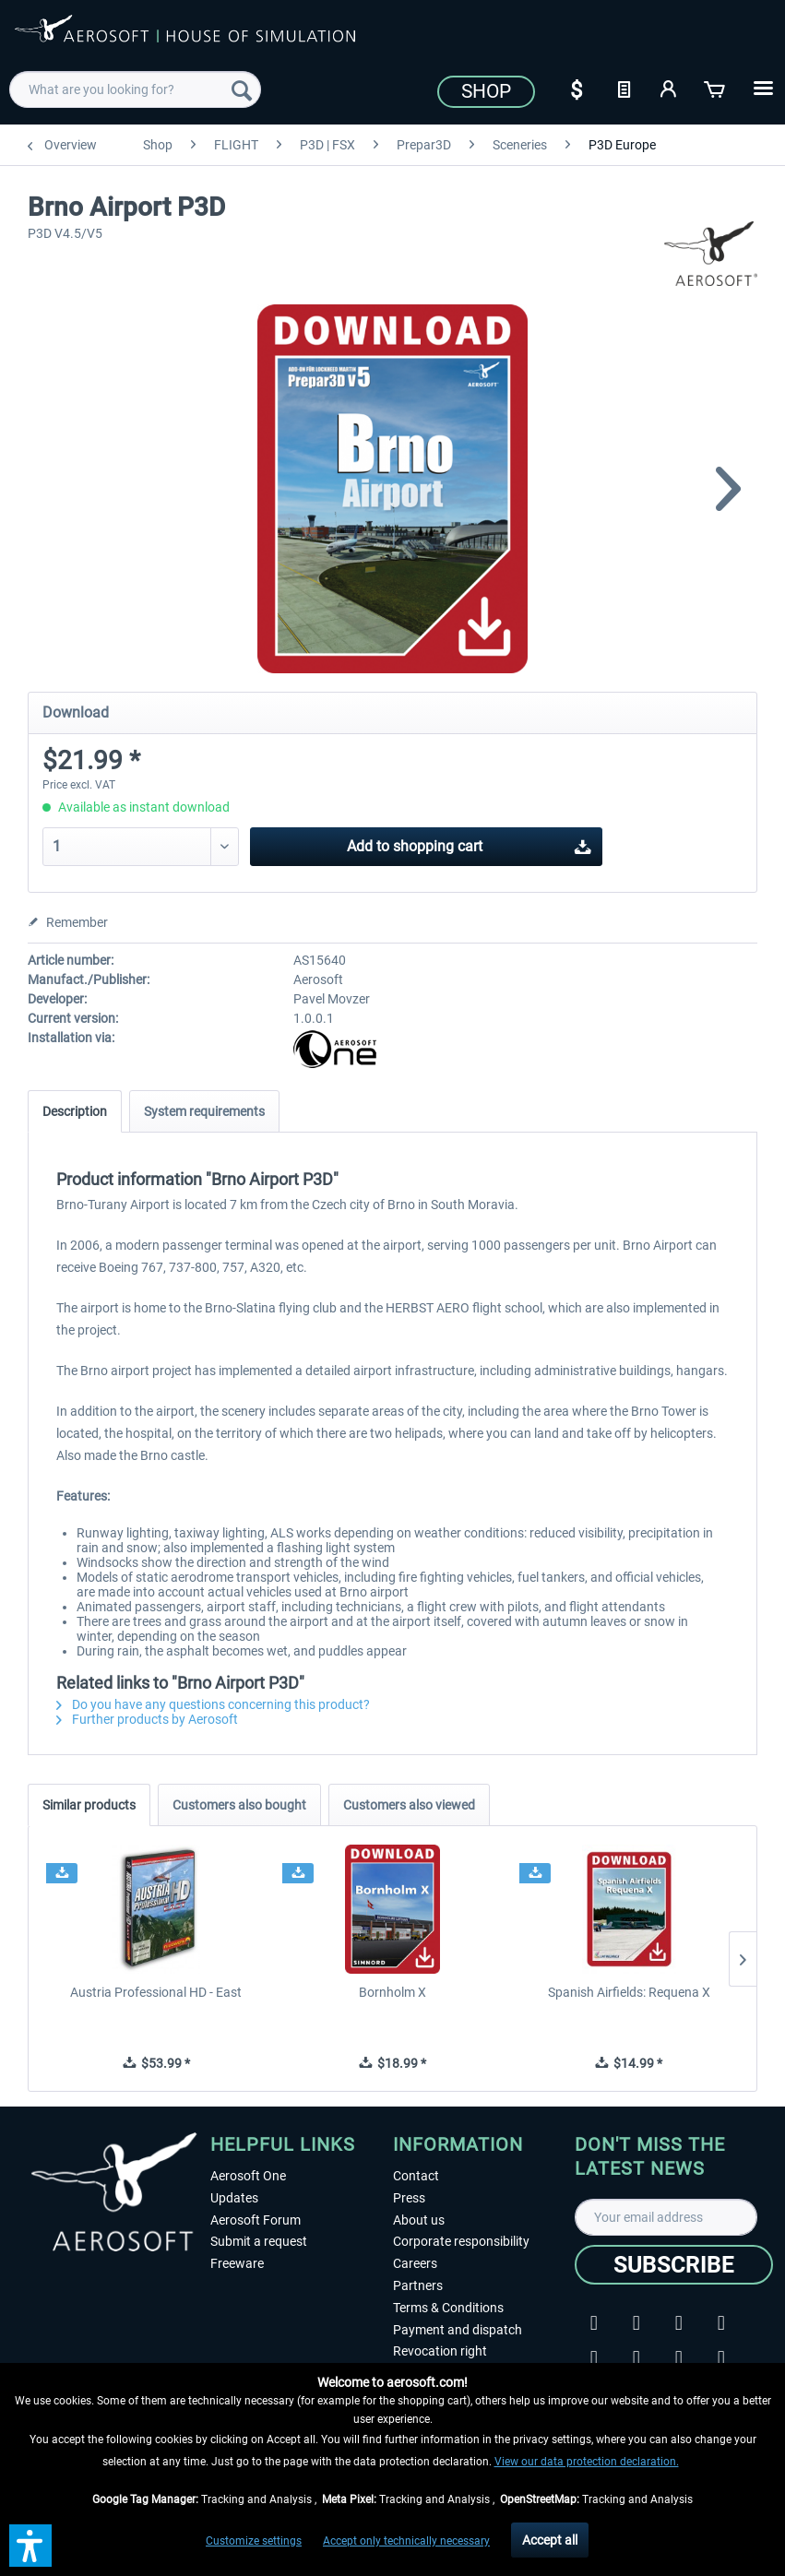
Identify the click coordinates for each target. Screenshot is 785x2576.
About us (419, 2220)
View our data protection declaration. (586, 2461)
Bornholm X (392, 1992)
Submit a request (258, 2241)
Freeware (237, 2263)
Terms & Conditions (448, 2307)
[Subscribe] (674, 2265)
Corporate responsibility (461, 2241)
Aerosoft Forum (255, 2220)
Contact (416, 2175)
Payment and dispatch (457, 2329)
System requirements (204, 1111)
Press (409, 2197)
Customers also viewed (409, 1805)
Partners (418, 2285)
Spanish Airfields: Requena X (629, 1992)
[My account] (669, 87)
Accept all (549, 2540)
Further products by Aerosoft (147, 1719)
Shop (486, 91)
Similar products (89, 1805)
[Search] (241, 89)
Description (74, 1111)
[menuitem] (134, 89)
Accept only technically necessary (406, 2540)
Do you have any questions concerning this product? (213, 1704)
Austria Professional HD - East (156, 1992)
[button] (30, 2545)
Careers (415, 2263)
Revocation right (440, 2351)
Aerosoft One (248, 2175)
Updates (234, 2197)
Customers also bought (239, 1805)
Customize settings (254, 2540)
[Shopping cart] (715, 87)
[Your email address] (666, 2217)
